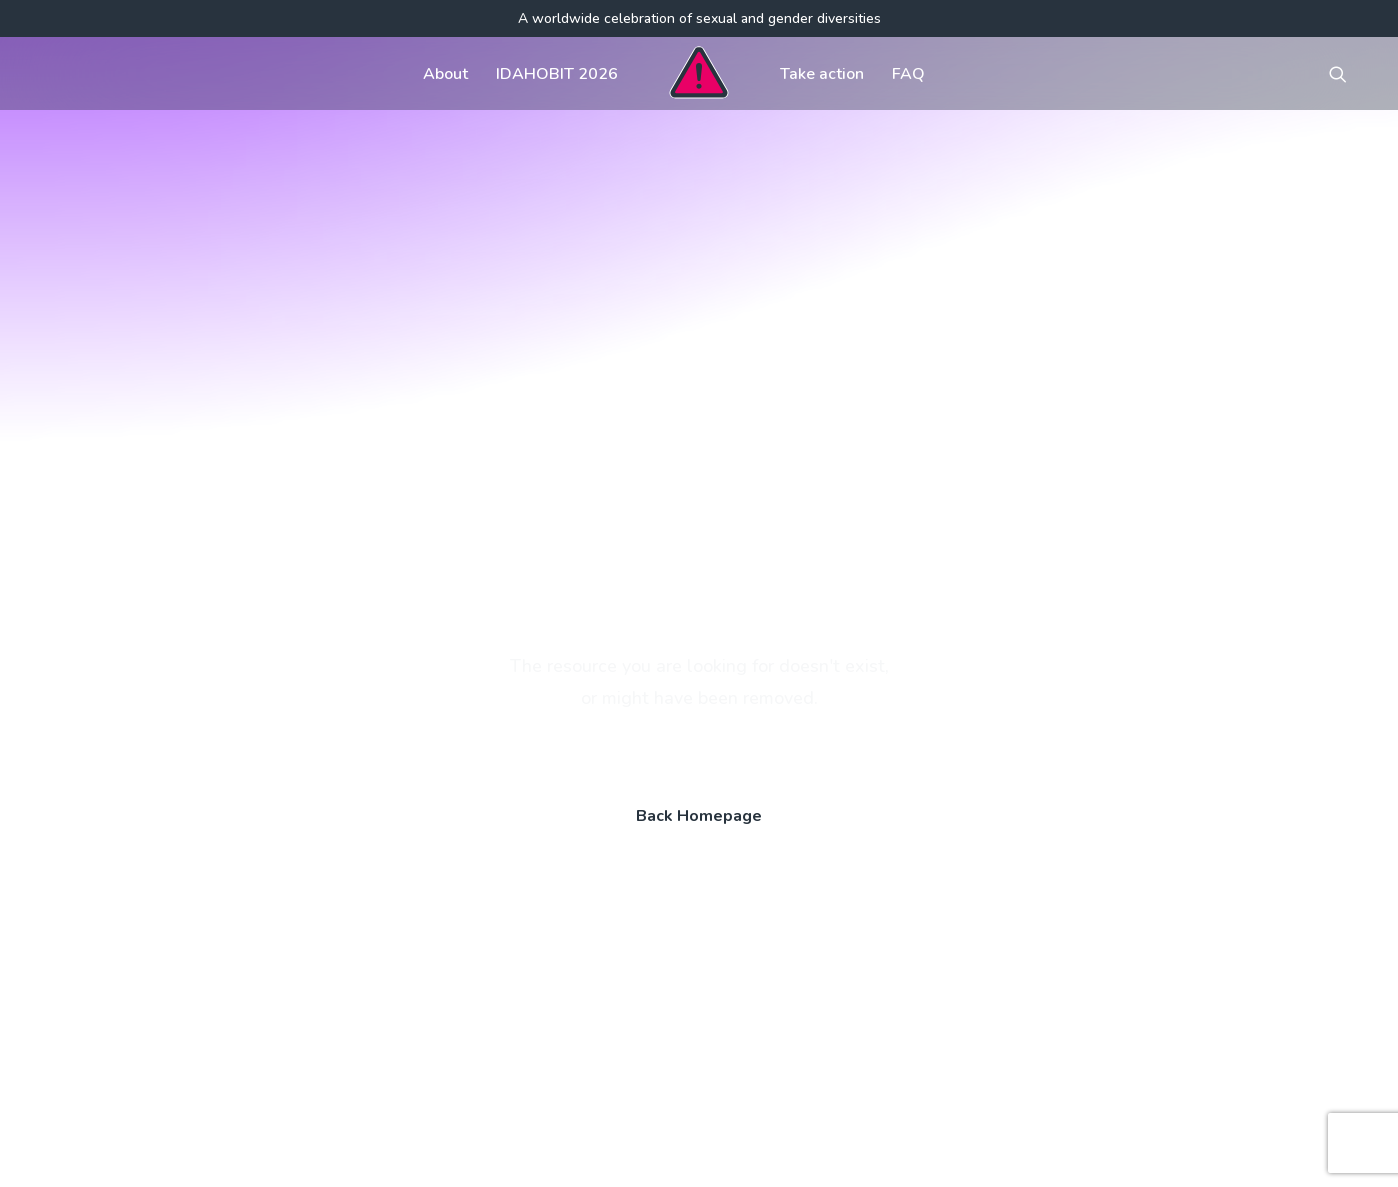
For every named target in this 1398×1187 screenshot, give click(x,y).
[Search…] (230, 1028)
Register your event (901, 954)
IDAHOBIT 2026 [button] (557, 74)
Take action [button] (822, 74)
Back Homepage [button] (699, 584)
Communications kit (900, 874)
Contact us (578, 954)
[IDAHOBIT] (698, 73)
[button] (1347, 73)
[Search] (230, 1028)
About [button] (445, 74)
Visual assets (878, 914)
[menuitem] (445, 73)
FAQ (908, 74)
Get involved (586, 874)
